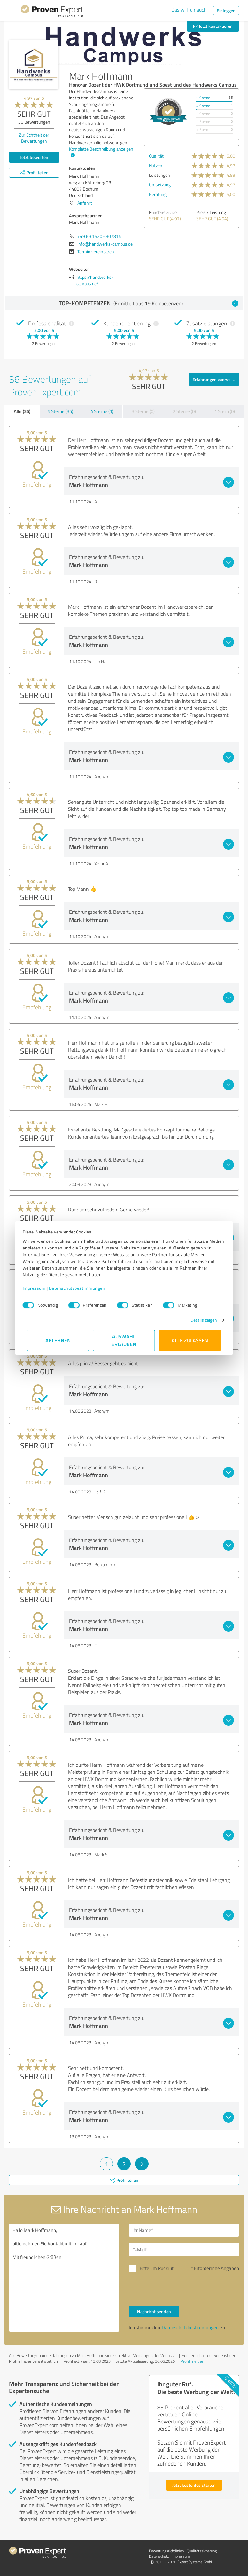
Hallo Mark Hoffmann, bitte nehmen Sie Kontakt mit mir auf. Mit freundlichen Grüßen (64, 2278)
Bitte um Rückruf (157, 2268)
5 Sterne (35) (60, 411)
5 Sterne (203, 97)
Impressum (38, 1288)
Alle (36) (22, 411)
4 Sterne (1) (101, 411)
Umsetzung (160, 185)
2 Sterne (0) (184, 411)
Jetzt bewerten (34, 157)
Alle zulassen (190, 1340)
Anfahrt (84, 203)
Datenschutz (159, 2556)
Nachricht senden (154, 2311)
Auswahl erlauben (124, 1340)
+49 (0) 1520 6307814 (99, 236)
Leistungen (159, 175)
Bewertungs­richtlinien (166, 2551)
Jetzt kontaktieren (213, 26)
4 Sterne (203, 105)
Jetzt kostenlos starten (194, 2485)
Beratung (158, 194)
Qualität (156, 156)
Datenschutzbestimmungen (81, 1288)
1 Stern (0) (224, 411)
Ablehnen (58, 1340)
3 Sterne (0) (143, 411)
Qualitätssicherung (202, 2551)
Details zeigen (199, 1320)
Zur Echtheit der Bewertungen (34, 138)
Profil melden (192, 2361)
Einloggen (226, 10)
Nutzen (155, 165)
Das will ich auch (189, 9)
